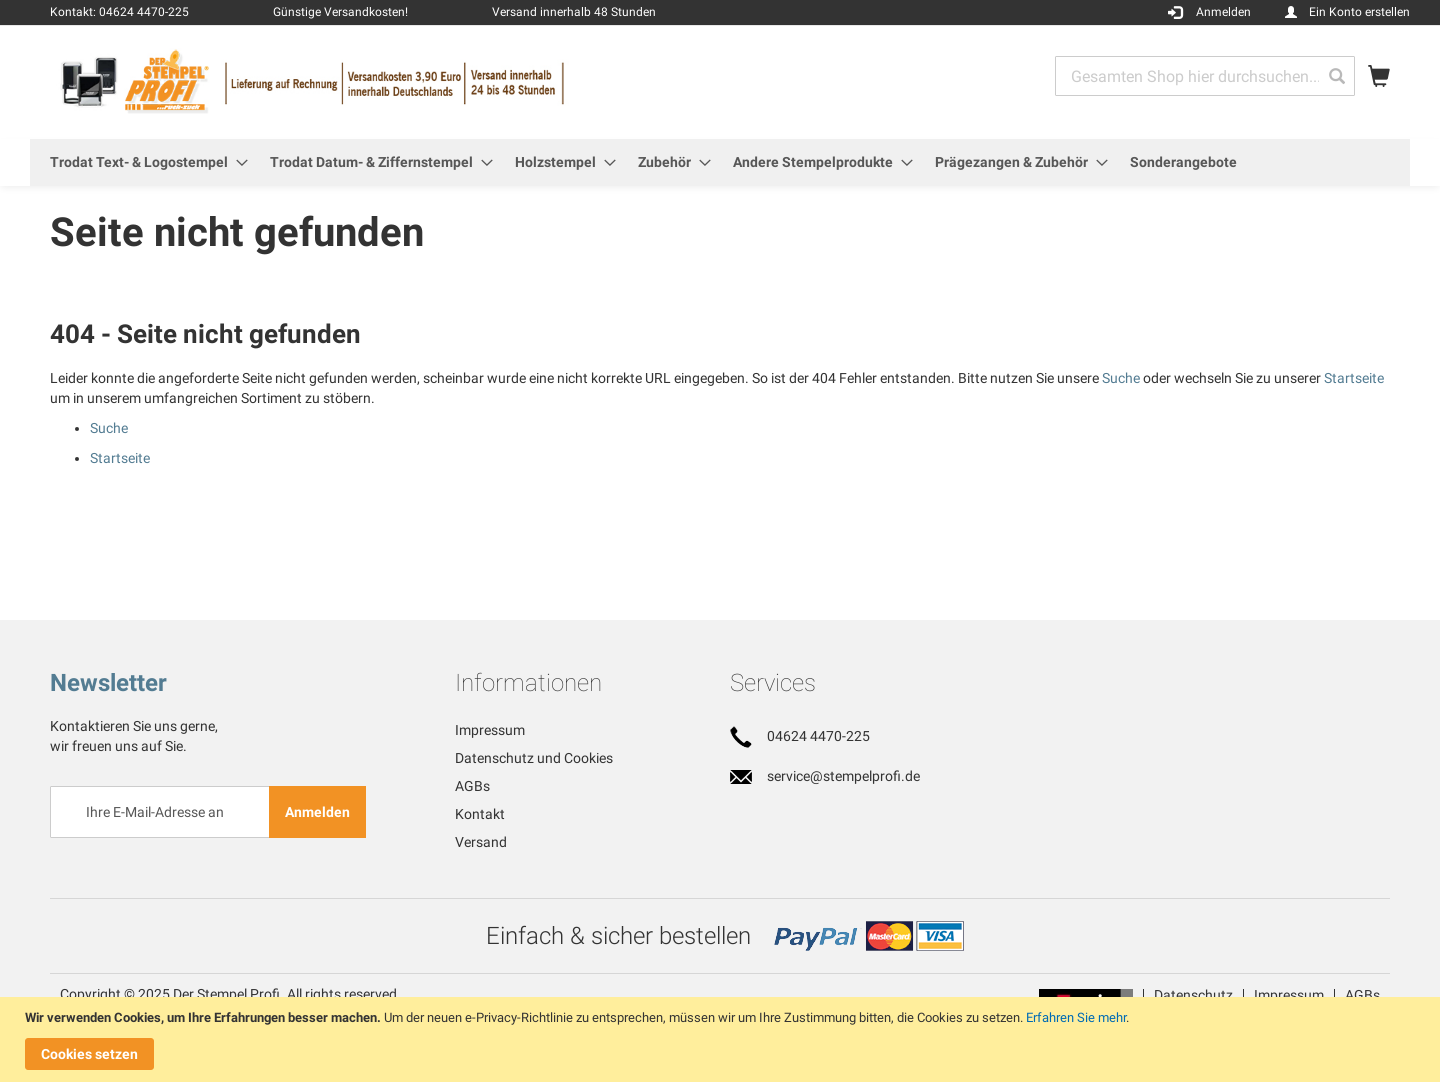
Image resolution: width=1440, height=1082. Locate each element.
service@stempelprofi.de (843, 776)
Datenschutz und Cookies (534, 758)
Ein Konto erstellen (1359, 12)
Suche (1121, 378)
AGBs (472, 786)
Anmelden (1223, 12)
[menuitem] (143, 162)
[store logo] (385, 81)
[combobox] (1205, 76)
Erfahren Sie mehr (1076, 1017)
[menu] (720, 162)
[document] (722, 1039)
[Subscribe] (317, 812)
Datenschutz (1193, 995)
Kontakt (480, 814)
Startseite (1354, 378)
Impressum (490, 730)
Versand (481, 842)
